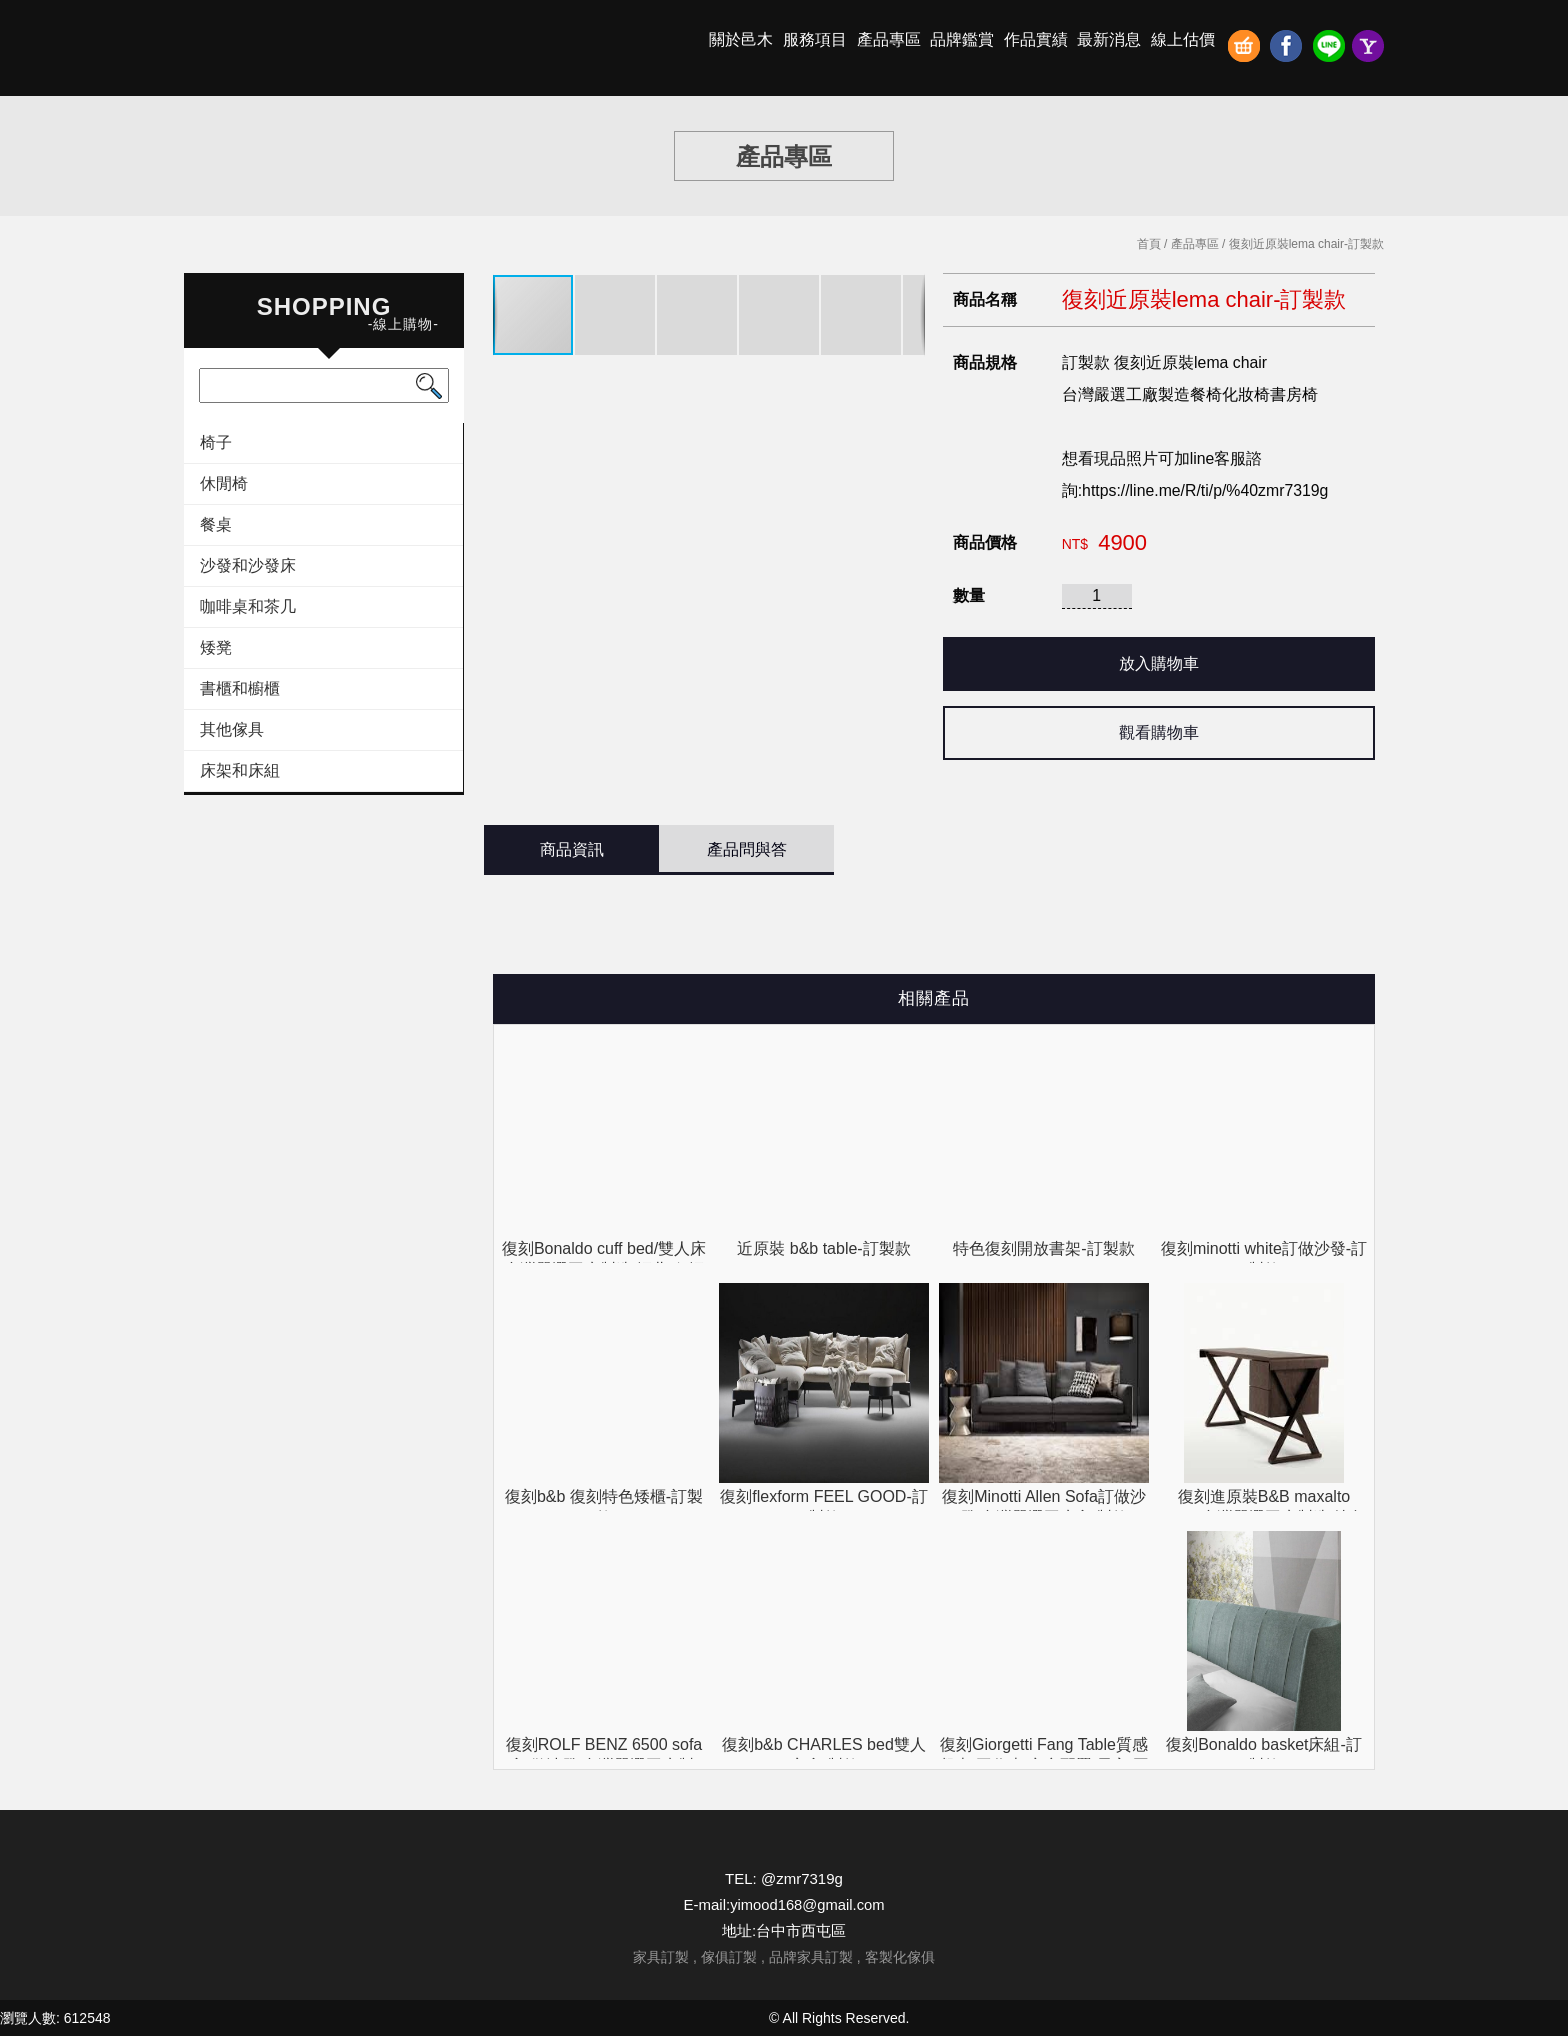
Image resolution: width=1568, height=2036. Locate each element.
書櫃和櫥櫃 (240, 688)
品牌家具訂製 (811, 1957)
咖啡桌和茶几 (248, 606)
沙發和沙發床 (248, 565)
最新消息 (1109, 39)
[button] (616, 315)
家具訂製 (661, 1957)
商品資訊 (572, 849)
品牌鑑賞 (962, 39)
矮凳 (216, 647)
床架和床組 (240, 770)
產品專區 (889, 39)
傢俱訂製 (729, 1957)
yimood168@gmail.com (807, 1904)
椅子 (216, 442)
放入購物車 (1159, 663)
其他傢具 (232, 729)
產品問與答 (747, 849)
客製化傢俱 (900, 1957)
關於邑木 (741, 39)
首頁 (1149, 244)
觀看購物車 (1159, 732)
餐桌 (216, 524)
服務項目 (815, 39)
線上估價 (1183, 39)
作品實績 (1036, 39)
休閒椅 (224, 483)
